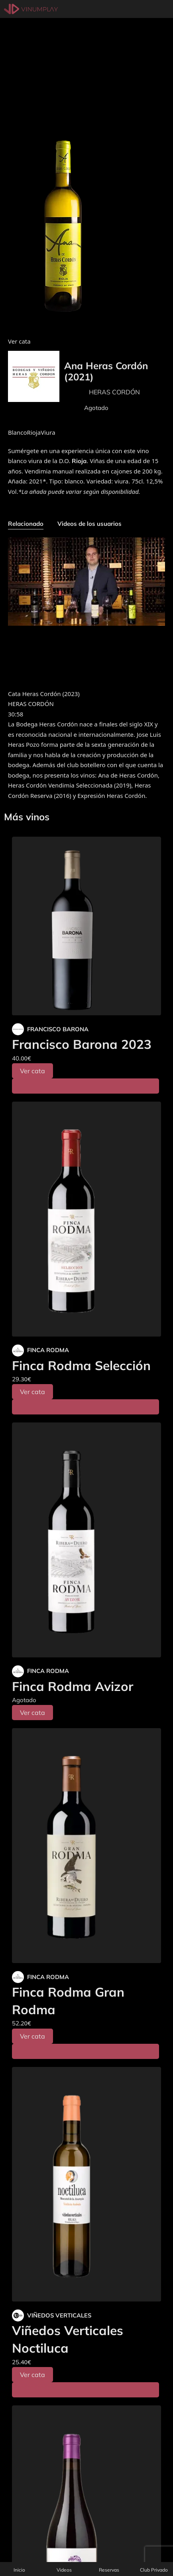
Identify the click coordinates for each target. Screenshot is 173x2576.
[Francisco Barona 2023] (86, 926)
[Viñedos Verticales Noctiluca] (86, 2184)
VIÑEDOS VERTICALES (59, 2315)
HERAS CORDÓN (114, 392)
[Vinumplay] (31, 8)
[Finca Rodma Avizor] (86, 1539)
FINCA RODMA (48, 1350)
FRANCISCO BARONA (57, 1029)
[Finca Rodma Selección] (86, 1219)
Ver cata (32, 1071)
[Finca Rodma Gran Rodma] (86, 1845)
